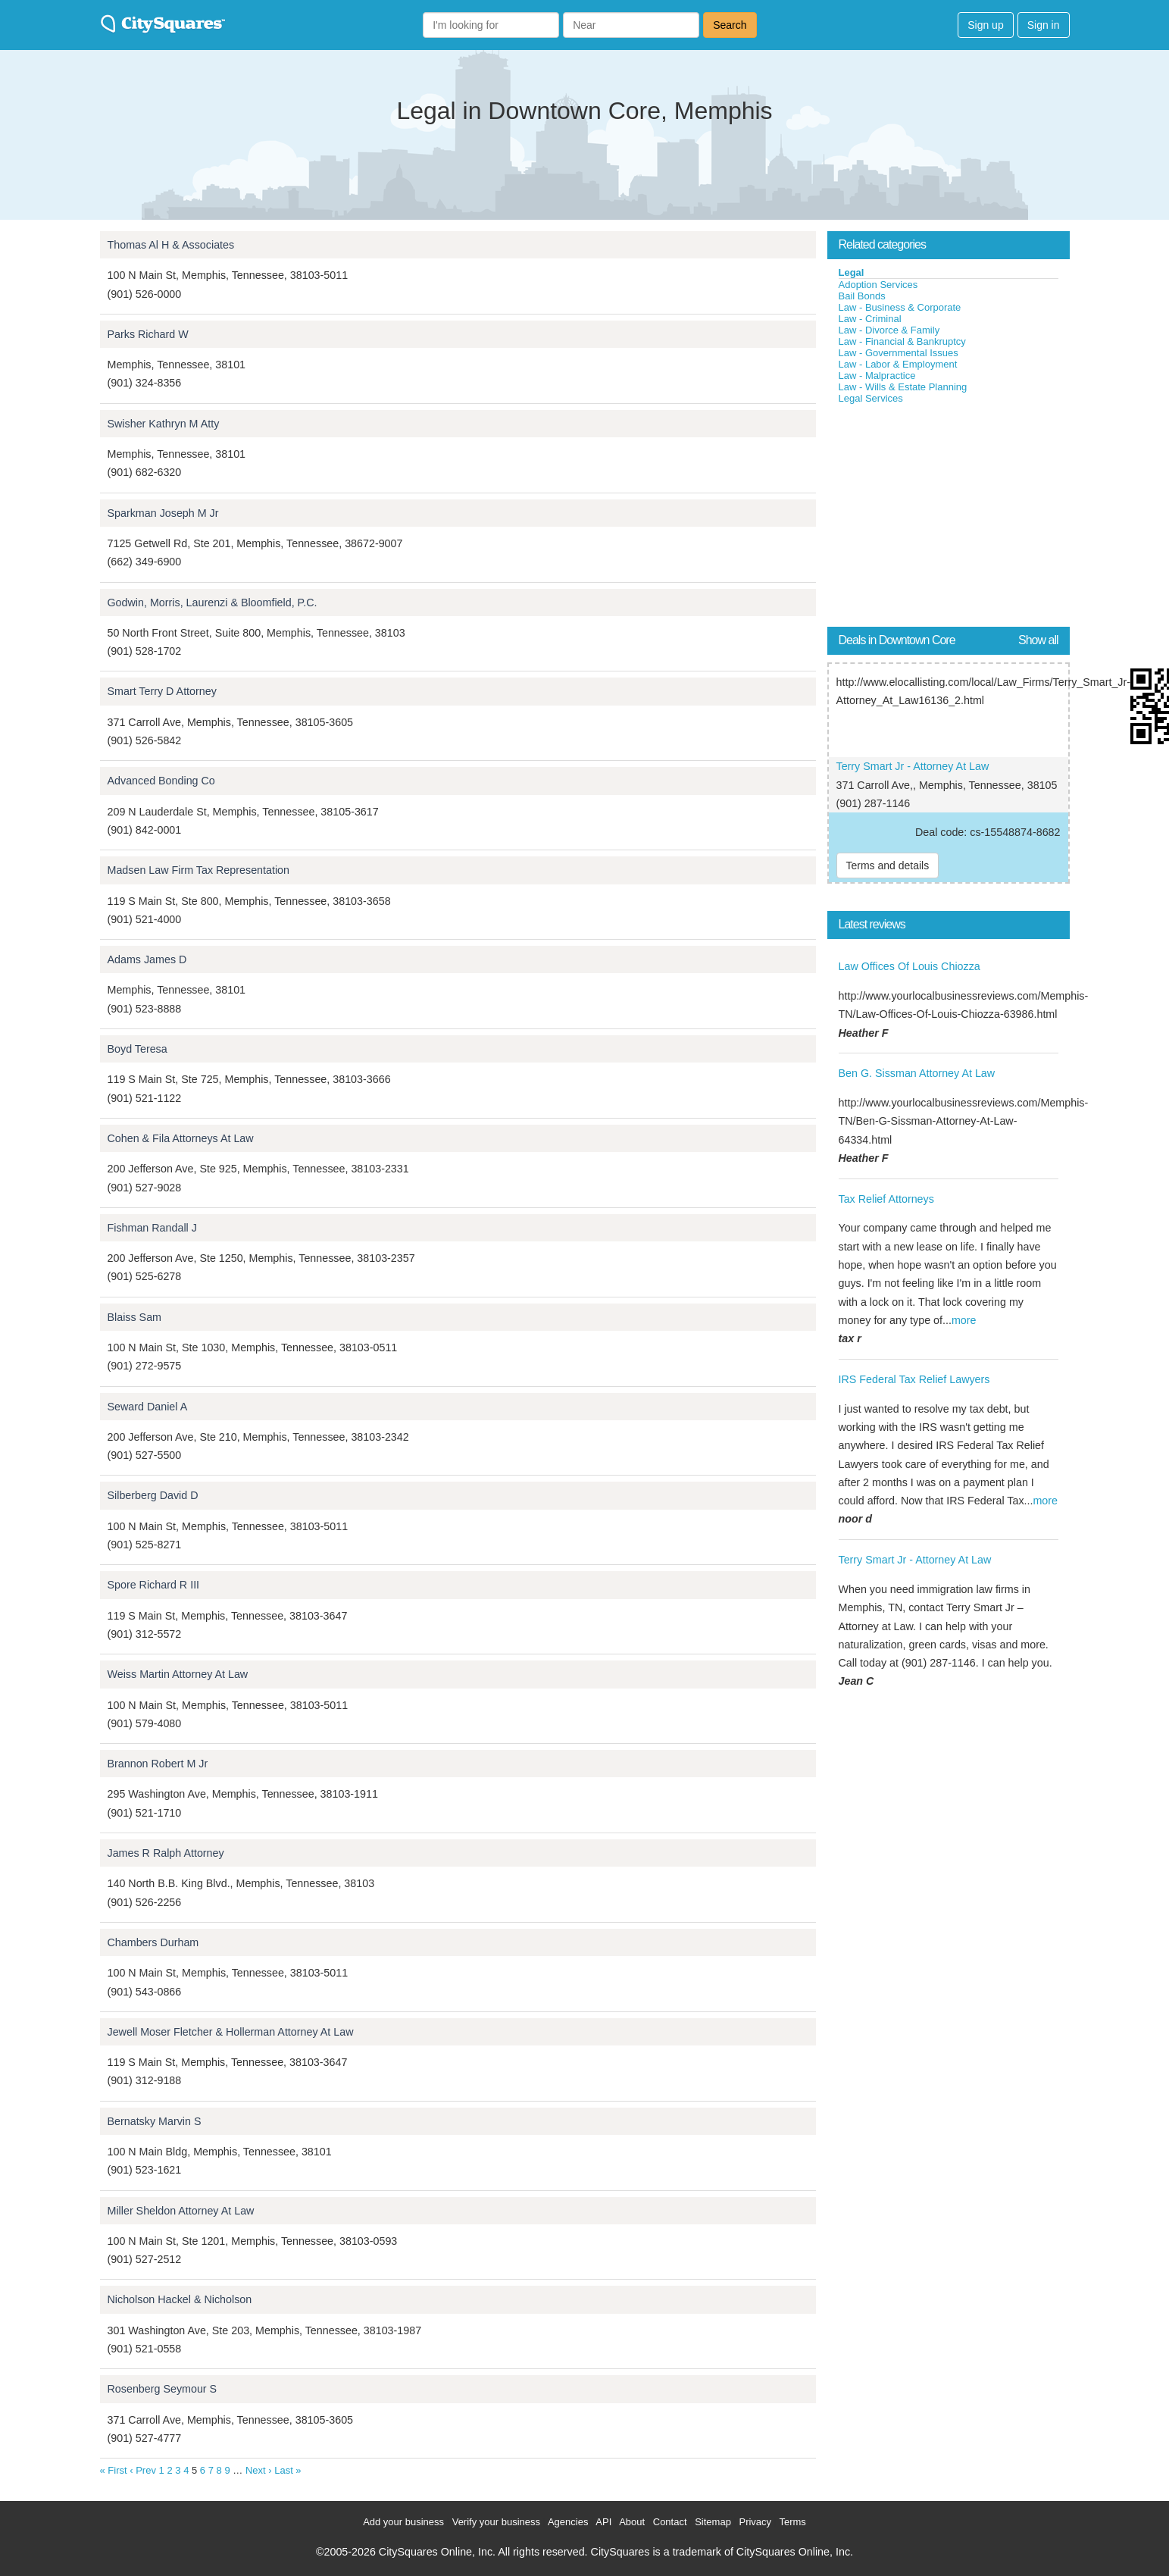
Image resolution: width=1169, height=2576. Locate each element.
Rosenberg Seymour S (162, 2389)
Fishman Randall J (152, 1228)
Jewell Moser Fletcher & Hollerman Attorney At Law (231, 2032)
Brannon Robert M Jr (158, 1764)
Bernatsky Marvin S (155, 2121)
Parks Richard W (148, 334)
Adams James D (147, 959)
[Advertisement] (941, 518)
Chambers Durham (153, 1942)
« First (113, 2470)
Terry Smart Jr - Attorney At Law (912, 766)
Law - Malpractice (877, 375)
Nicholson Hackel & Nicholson (180, 2299)
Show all (1038, 640)
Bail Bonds (862, 296)
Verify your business (496, 2521)
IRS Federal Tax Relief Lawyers (914, 1379)
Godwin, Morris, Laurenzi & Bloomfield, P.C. (212, 602)
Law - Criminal (870, 318)
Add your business (403, 2521)
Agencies (568, 2521)
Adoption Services (878, 284)
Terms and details (888, 865)
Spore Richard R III (154, 1585)
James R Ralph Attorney (166, 1853)
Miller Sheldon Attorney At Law (181, 2211)
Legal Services (871, 398)
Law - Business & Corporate (900, 307)
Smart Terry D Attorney (162, 691)
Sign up (985, 25)
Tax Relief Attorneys (886, 1199)
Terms (792, 2521)
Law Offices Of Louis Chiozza (909, 966)
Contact (670, 2521)
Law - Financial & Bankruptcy (902, 341)
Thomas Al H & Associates (171, 245)
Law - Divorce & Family (889, 330)
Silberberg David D (153, 1495)
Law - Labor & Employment (898, 364)
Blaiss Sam (135, 1317)
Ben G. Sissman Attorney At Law (917, 1073)
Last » (287, 2470)
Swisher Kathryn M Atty (164, 424)
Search (729, 25)
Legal (851, 272)
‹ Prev (143, 2470)
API (603, 2521)
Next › (258, 2470)
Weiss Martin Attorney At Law (178, 1674)
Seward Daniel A (148, 1407)
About (632, 2521)
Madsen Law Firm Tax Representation (199, 870)
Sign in (1043, 25)
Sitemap (713, 2521)
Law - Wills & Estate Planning (903, 387)
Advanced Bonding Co (161, 781)
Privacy (755, 2521)
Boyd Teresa (137, 1049)
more (964, 1320)
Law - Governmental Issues (898, 352)
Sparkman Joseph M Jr (163, 513)
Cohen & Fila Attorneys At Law (181, 1138)
